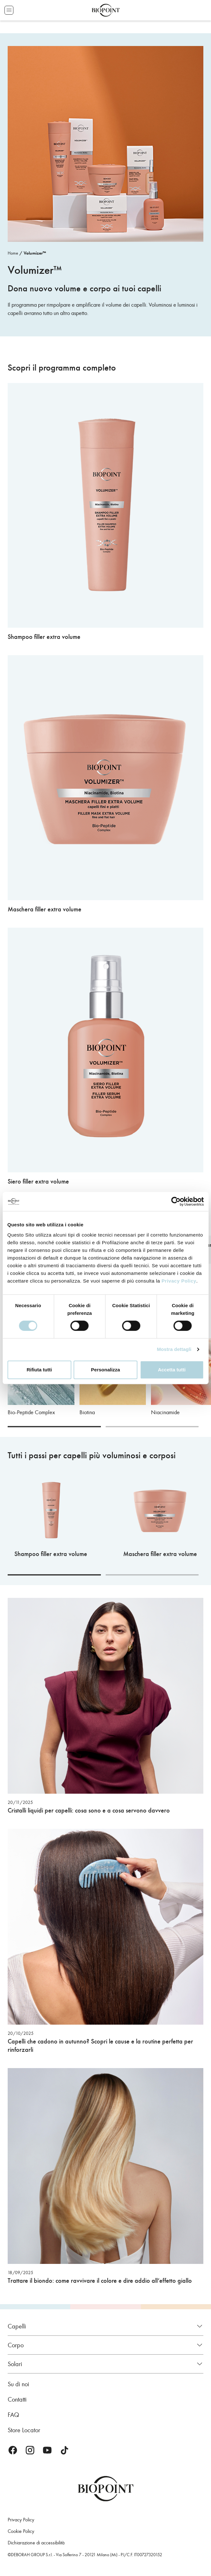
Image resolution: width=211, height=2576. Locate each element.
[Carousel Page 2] (152, 1426)
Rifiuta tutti (39, 1369)
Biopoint (106, 10)
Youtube (47, 2450)
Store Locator (24, 2430)
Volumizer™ (35, 253)
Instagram (30, 2450)
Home (13, 253)
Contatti (17, 2399)
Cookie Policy (21, 2531)
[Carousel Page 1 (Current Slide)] (54, 1426)
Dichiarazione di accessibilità (36, 2543)
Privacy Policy (179, 1281)
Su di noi (18, 2384)
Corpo (16, 2345)
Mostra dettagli (174, 1349)
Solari (15, 2364)
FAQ (13, 2415)
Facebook (13, 2450)
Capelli (17, 2326)
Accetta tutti (172, 1369)
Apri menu (9, 10)
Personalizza (105, 1369)
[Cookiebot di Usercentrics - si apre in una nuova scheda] (176, 1201)
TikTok (64, 2450)
